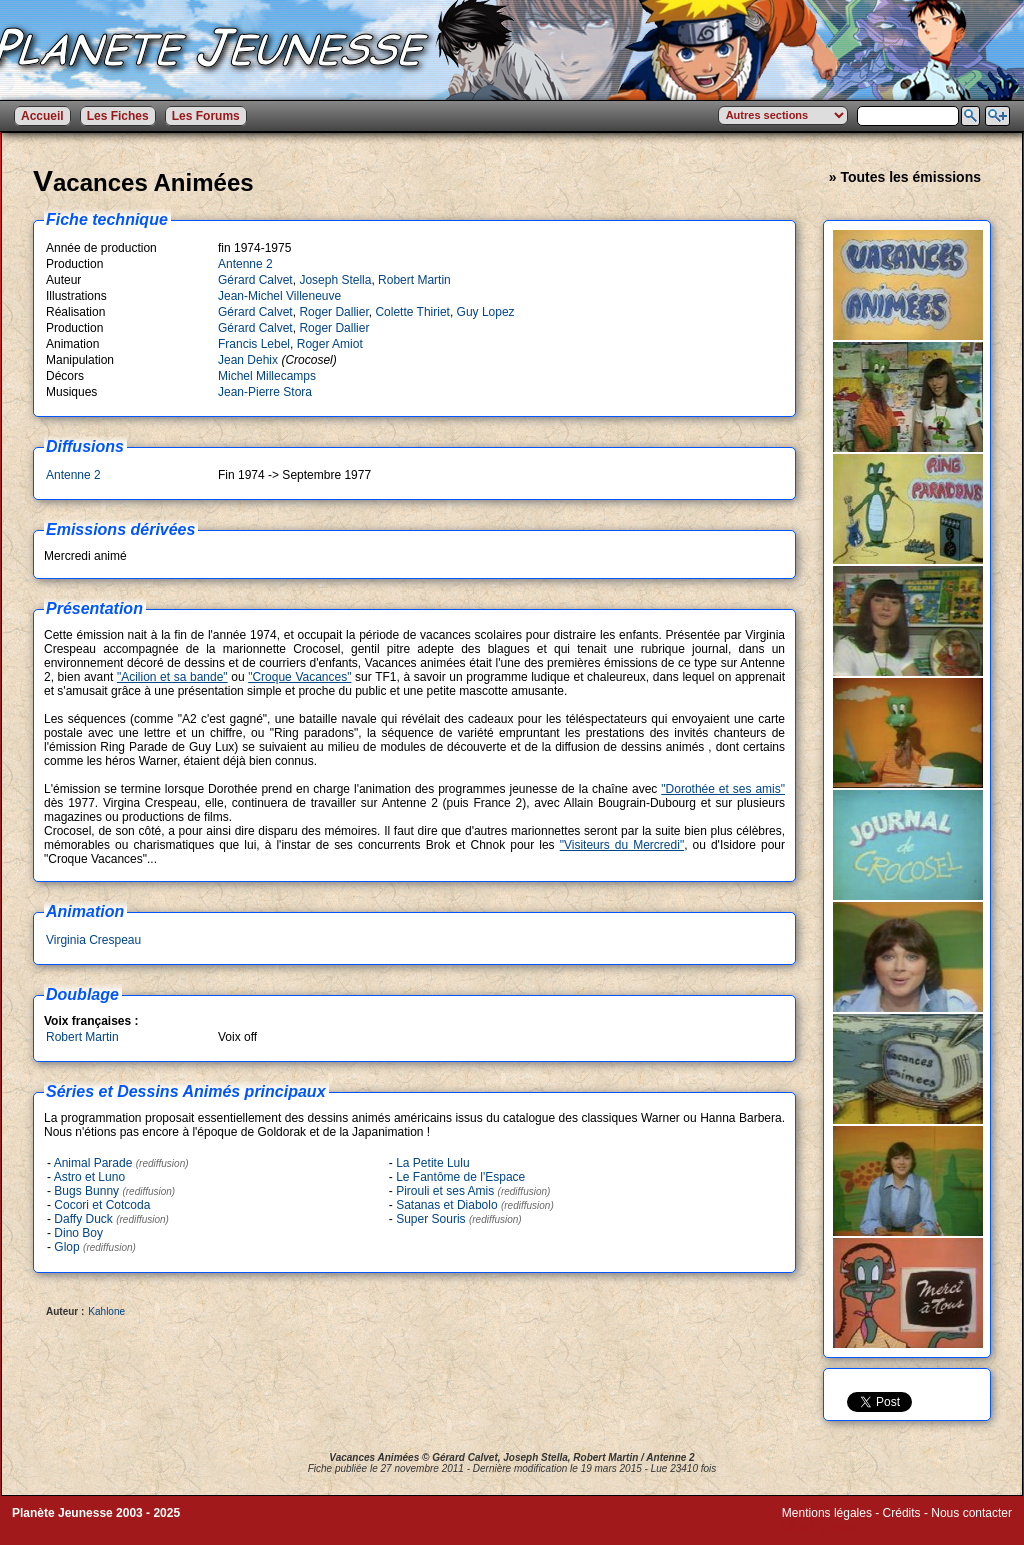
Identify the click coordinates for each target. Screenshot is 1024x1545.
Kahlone (106, 1311)
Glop (66, 1247)
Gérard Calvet (255, 280)
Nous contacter (971, 1513)
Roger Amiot (330, 344)
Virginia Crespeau (93, 940)
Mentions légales (827, 1513)
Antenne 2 (245, 264)
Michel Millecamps (267, 376)
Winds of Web (819, 1527)
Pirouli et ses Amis (445, 1191)
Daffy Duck (83, 1219)
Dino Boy (78, 1233)
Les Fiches (118, 116)
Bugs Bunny (86, 1191)
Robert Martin (414, 280)
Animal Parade (93, 1163)
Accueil (42, 116)
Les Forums (206, 116)
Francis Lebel (254, 344)
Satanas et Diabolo (446, 1205)
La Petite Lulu (432, 1163)
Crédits (902, 1513)
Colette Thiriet (412, 312)
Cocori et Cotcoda (102, 1205)
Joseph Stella (335, 280)
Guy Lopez (486, 312)
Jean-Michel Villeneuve (279, 296)
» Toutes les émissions (905, 177)
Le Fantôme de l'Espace (460, 1177)
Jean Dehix (248, 360)
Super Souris (430, 1219)
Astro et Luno (89, 1177)
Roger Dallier (333, 312)
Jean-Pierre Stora (265, 392)
